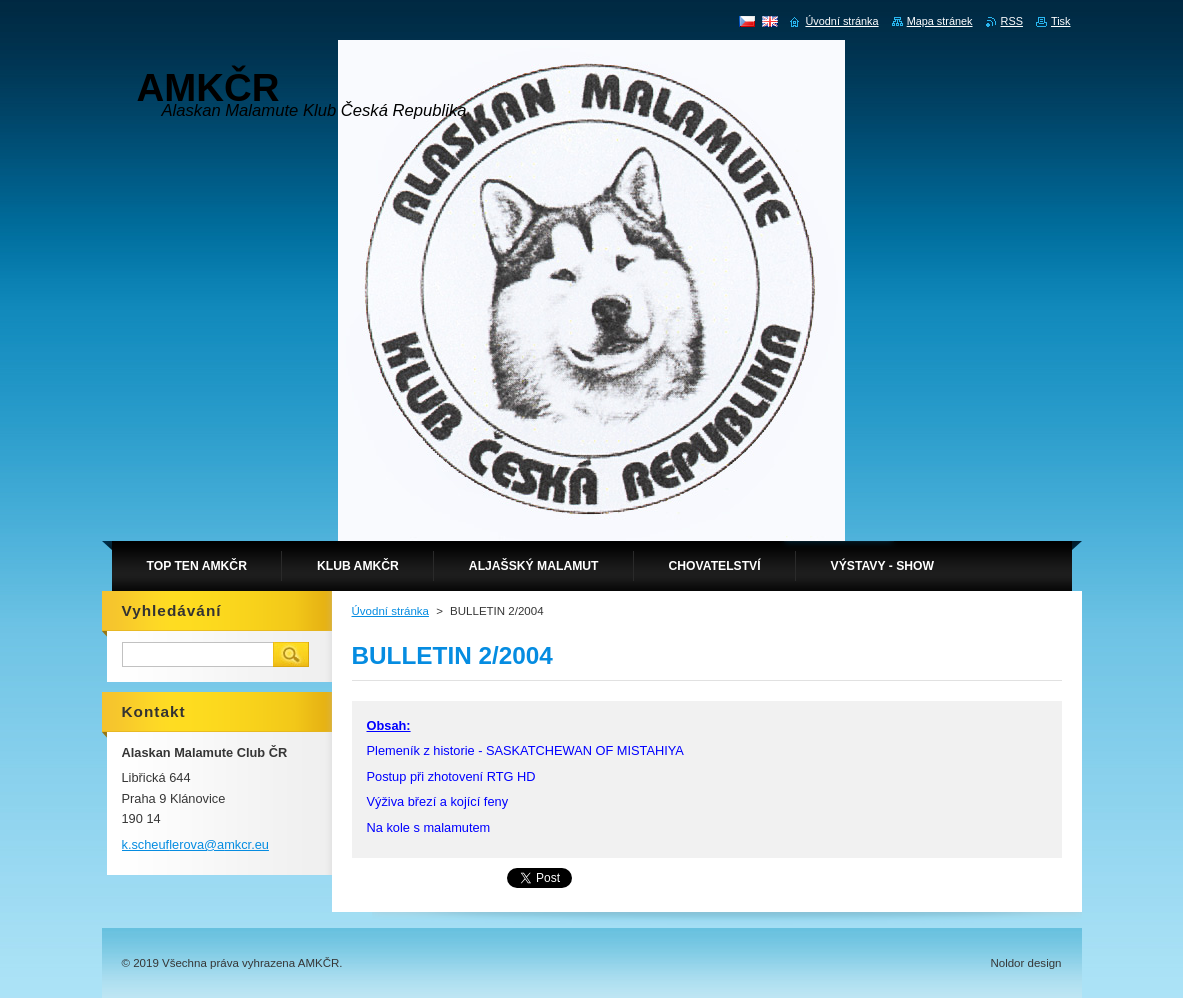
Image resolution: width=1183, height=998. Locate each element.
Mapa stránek (940, 21)
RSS (1012, 21)
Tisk (1061, 21)
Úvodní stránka (390, 611)
